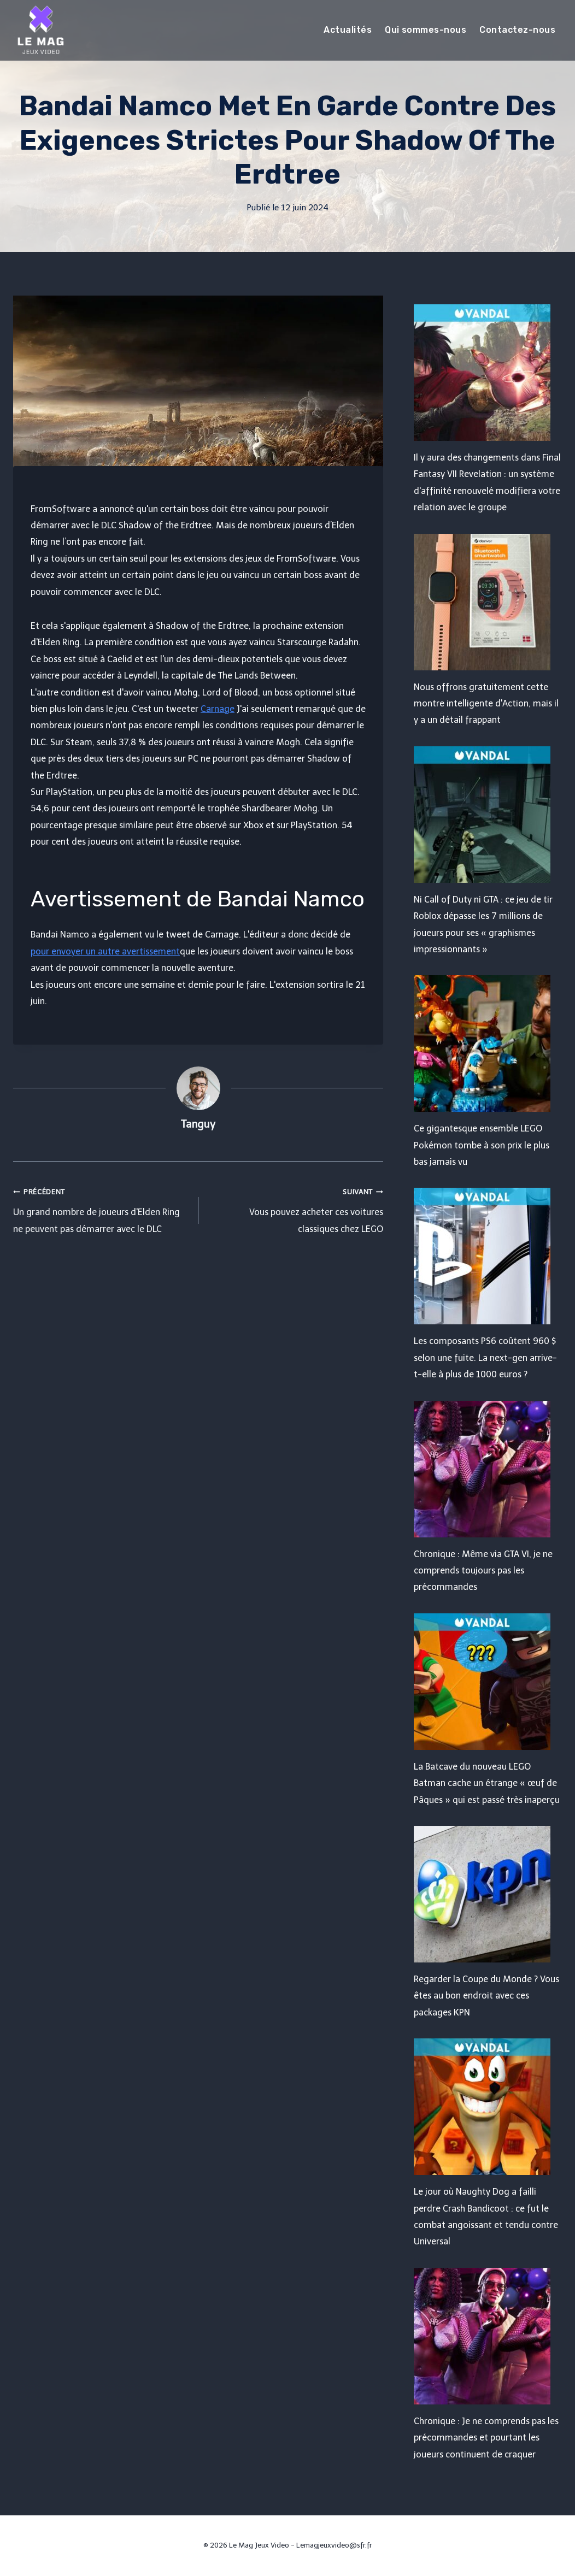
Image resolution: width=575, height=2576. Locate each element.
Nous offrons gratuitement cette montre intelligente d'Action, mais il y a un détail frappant (486, 704)
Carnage (217, 709)
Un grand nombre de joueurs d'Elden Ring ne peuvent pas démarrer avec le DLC (101, 1208)
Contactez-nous (517, 30)
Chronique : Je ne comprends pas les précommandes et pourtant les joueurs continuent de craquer (486, 2438)
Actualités (348, 30)
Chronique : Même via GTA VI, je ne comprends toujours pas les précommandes (483, 1571)
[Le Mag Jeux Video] (40, 30)
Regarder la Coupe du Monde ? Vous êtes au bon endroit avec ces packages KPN (486, 1996)
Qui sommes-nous (425, 30)
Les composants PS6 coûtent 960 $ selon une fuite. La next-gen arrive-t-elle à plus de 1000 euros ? (485, 1358)
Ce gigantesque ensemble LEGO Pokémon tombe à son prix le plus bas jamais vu (481, 1145)
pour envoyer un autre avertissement (105, 951)
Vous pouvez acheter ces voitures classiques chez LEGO (295, 1208)
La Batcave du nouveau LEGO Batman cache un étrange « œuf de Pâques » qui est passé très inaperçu (487, 1783)
